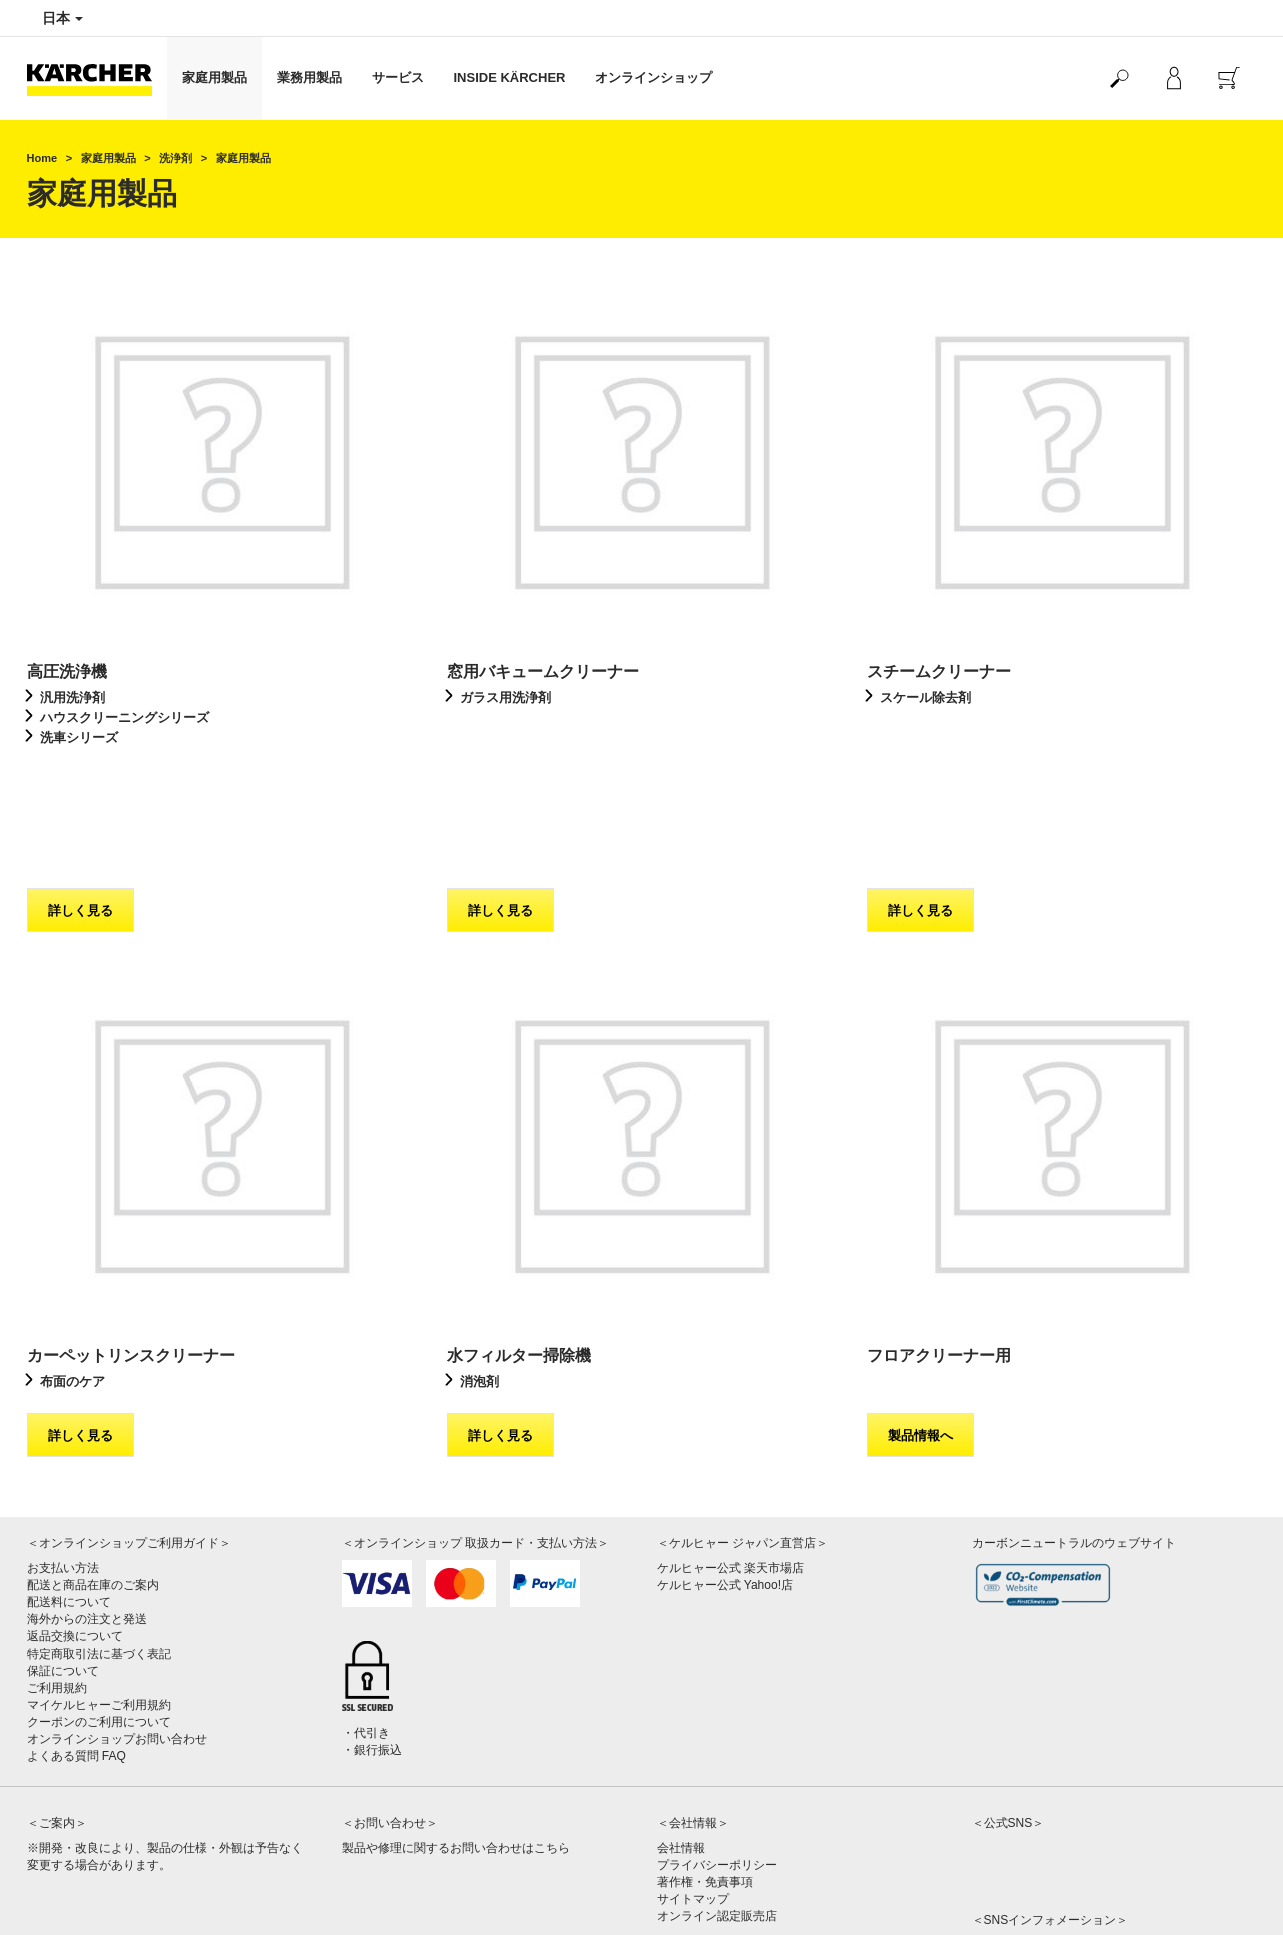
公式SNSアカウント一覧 (1038, 1826)
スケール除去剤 (925, 697)
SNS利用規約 (1008, 1843)
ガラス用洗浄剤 (505, 697)
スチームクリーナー (939, 671)
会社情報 (681, 1729)
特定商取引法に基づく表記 (99, 1535)
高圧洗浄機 (67, 671)
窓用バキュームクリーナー (543, 671)
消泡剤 (479, 1262)
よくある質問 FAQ (76, 1637)
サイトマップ (693, 1780)
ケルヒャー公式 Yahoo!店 (725, 1466)
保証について (63, 1552)
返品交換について (75, 1517)
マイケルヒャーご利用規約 (99, 1586)
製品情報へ (920, 1316)
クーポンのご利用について (99, 1603)
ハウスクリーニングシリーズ (124, 717)
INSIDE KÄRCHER (510, 77)
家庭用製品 (214, 77)
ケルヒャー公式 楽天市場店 (730, 1449)
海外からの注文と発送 (87, 1500)
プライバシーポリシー (717, 1746)
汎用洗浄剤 (72, 697)
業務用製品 (309, 77)
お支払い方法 (63, 1449)
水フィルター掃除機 (519, 1236)
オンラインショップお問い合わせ (117, 1620)
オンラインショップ (653, 77)
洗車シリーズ (79, 737)
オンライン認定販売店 (717, 1797)
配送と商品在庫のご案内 (93, 1466)
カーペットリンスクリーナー (131, 1236)
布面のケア (72, 1262)
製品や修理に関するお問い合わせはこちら (456, 1729)
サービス (398, 77)
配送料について (69, 1483)
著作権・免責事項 (705, 1763)
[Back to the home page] (97, 78)
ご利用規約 (57, 1569)
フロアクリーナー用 (939, 1236)
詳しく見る (80, 791)
